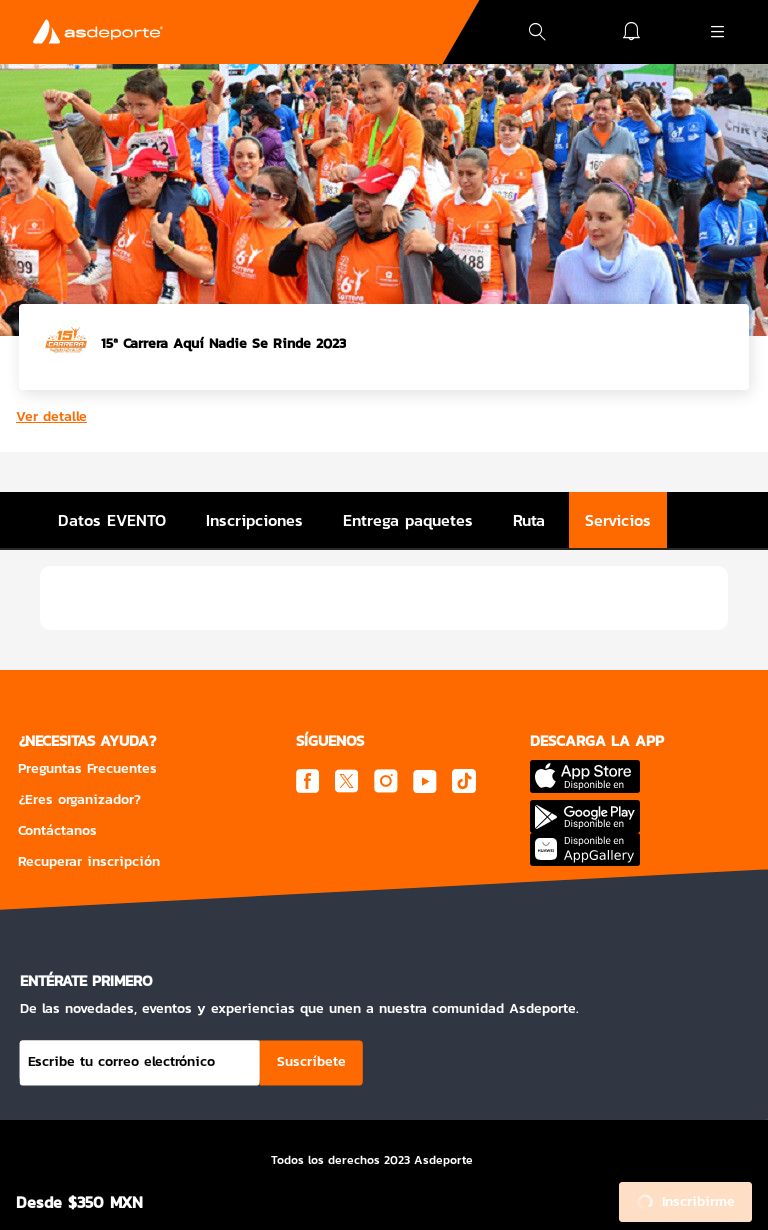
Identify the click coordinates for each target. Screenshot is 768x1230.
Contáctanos (57, 830)
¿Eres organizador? (79, 799)
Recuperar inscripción (89, 861)
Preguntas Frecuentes (87, 768)
